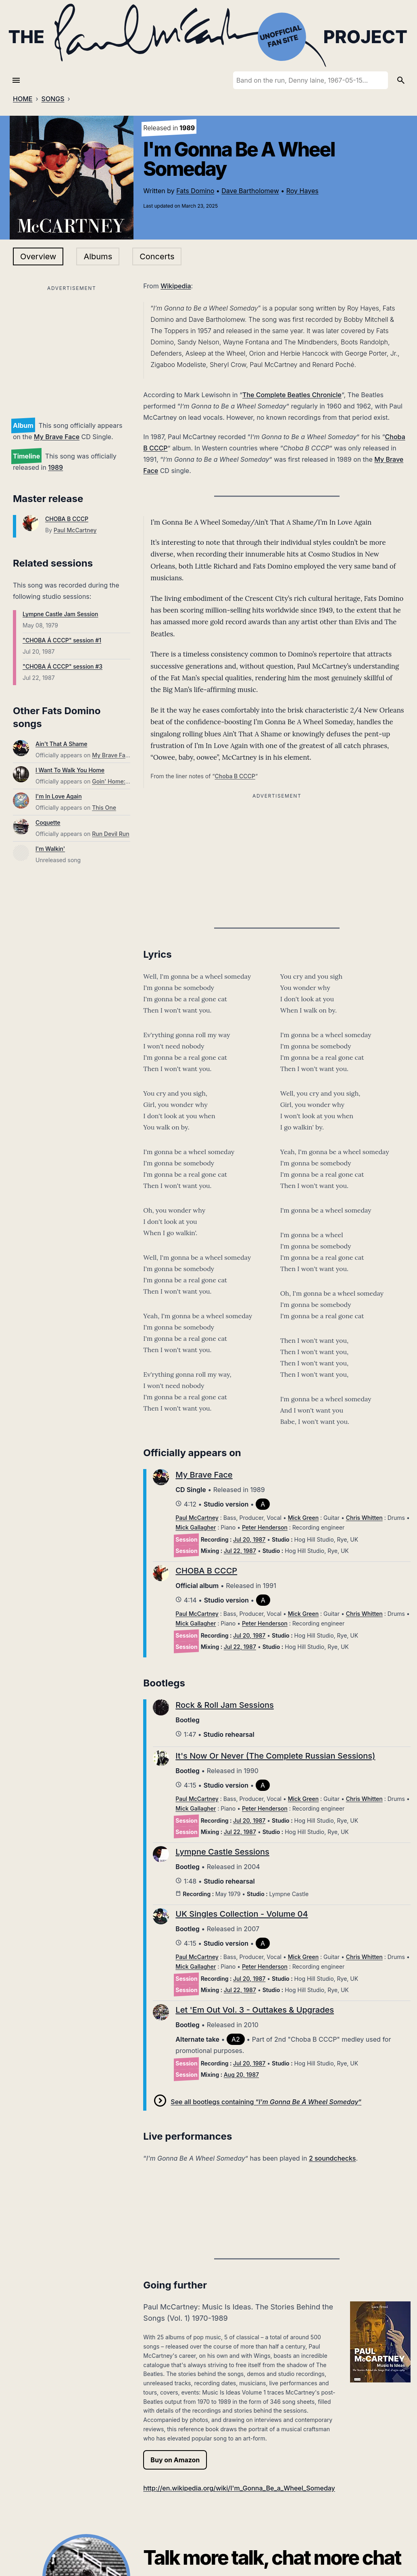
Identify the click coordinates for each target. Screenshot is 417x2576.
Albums (97, 256)
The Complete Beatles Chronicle (292, 395)
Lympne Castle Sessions (222, 1852)
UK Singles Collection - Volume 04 (241, 1914)
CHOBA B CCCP (66, 518)
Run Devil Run (110, 833)
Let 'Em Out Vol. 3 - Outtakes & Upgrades (254, 2010)
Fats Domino (195, 191)
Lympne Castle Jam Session (60, 614)
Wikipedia (176, 286)
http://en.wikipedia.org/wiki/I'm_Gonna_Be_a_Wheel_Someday (239, 2488)
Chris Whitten (364, 1517)
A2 (235, 2039)
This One (104, 807)
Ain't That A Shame (61, 743)
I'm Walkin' (50, 848)
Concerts (157, 256)
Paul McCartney (75, 530)
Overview (38, 256)
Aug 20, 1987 (241, 2074)
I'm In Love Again (58, 796)
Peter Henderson (265, 1527)
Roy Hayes (302, 191)
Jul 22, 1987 (240, 1550)
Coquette (47, 822)
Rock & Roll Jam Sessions (224, 1705)
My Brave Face (56, 437)
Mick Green (303, 1517)
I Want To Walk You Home (69, 770)
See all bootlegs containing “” (266, 2102)
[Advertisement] (71, 350)
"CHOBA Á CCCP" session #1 (62, 640)
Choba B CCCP (235, 776)
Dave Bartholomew (250, 191)
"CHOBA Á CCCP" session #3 (62, 666)
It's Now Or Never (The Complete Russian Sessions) (275, 1756)
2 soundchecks (332, 2158)
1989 (55, 467)
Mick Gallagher (195, 1527)
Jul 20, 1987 (249, 1539)
